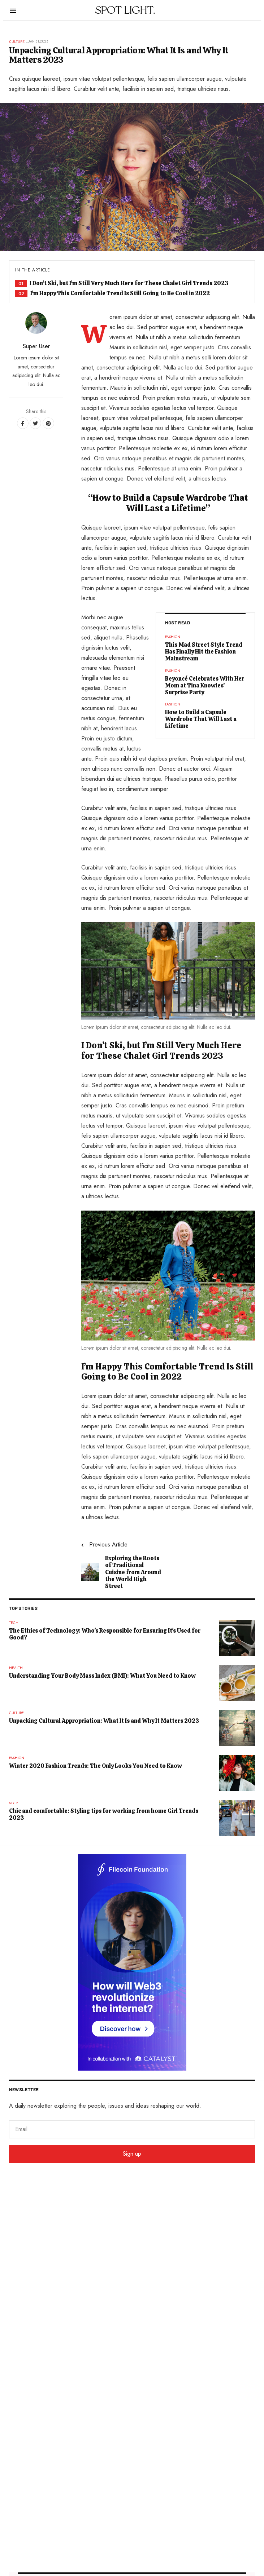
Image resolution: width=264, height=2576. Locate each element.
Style (13, 1803)
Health (16, 1667)
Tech (13, 1622)
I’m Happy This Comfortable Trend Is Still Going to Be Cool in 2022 (120, 293)
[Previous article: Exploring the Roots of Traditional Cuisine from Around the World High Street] (122, 1564)
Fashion (172, 636)
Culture (17, 41)
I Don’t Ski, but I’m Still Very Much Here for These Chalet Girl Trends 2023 (129, 283)
